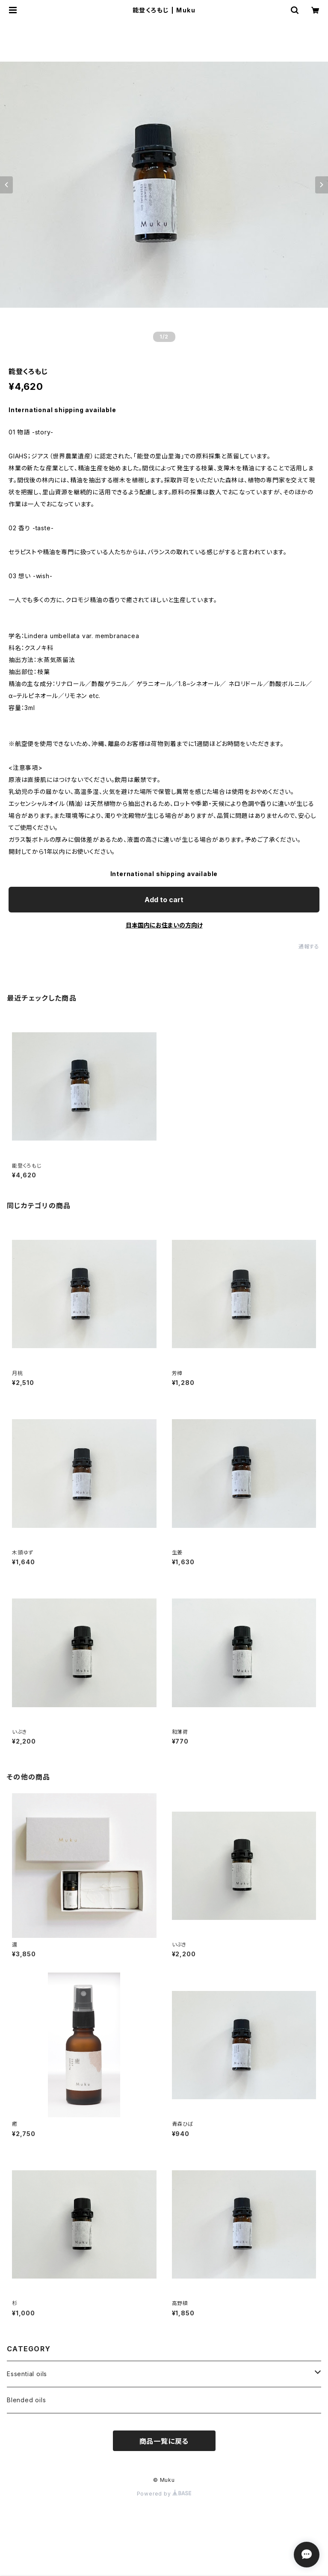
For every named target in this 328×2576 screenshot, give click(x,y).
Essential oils (27, 2373)
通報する (308, 946)
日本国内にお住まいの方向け (164, 925)
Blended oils (26, 2400)
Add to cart (164, 899)
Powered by (164, 2493)
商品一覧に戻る (164, 2441)
